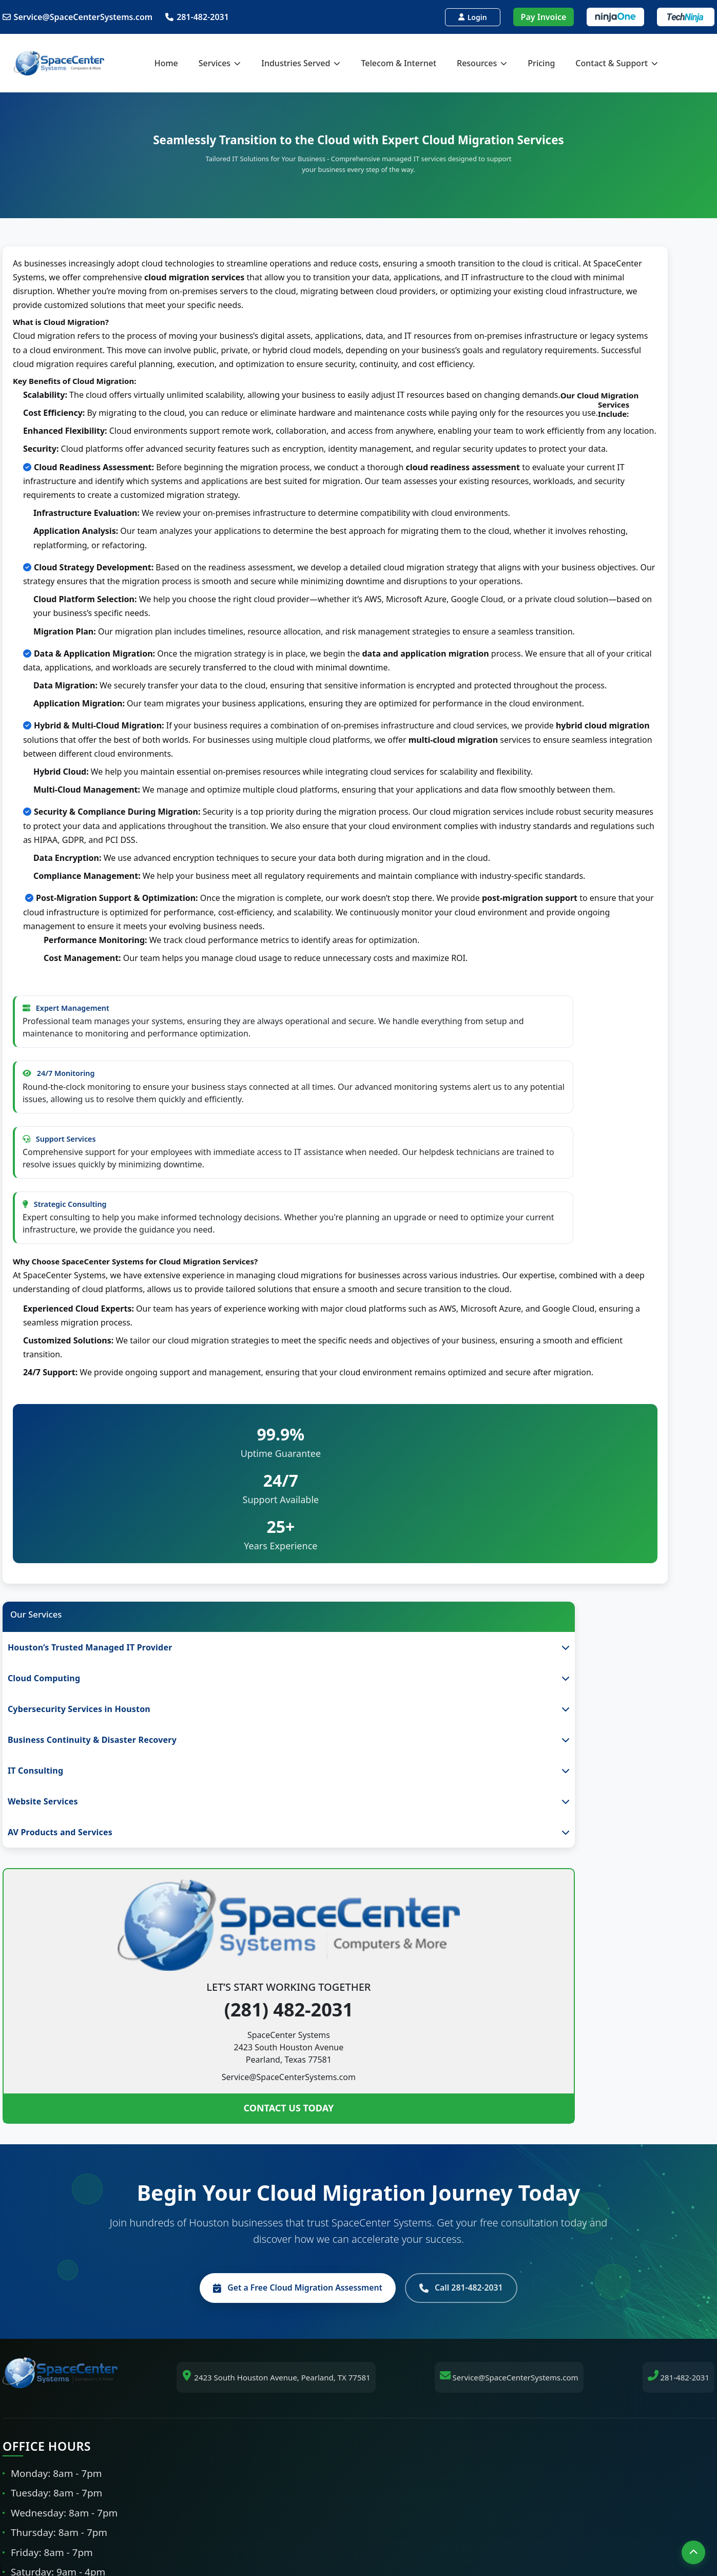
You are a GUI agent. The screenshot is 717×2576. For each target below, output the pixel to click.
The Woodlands (221, 2209)
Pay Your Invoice (627, 2268)
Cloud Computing (404, 2114)
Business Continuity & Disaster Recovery (448, 2152)
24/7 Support (396, 2228)
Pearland (208, 2114)
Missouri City (216, 2152)
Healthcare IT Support (413, 2368)
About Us (567, 2095)
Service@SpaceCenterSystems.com (79, 17)
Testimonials (574, 2190)
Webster (286, 2349)
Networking (393, 2133)
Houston (207, 2095)
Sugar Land (213, 2133)
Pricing (560, 63)
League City (213, 2190)
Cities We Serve (220, 2228)
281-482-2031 (198, 17)
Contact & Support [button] (635, 63)
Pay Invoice (542, 17)
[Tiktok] (359, 2530)
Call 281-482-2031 (476, 1894)
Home (185, 63)
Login (471, 17)
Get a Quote (573, 2171)
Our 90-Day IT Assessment (600, 2152)
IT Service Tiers (578, 2133)
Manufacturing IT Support (421, 2387)
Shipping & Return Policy (597, 2228)
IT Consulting (396, 2171)
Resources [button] (501, 63)
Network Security (404, 2209)
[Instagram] (395, 2530)
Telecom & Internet (418, 63)
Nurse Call (390, 2444)
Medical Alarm (398, 2425)
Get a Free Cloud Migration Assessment (288, 1894)
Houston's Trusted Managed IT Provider (447, 2095)
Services (565, 2114)
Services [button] (239, 63)
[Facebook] (287, 2530)
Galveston (210, 2171)
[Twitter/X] (430, 2530)
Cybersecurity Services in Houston (436, 2190)
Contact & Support (585, 2209)
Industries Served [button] (319, 63)
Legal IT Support (402, 2406)
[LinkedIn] (323, 2530)
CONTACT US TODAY (90, 749)
